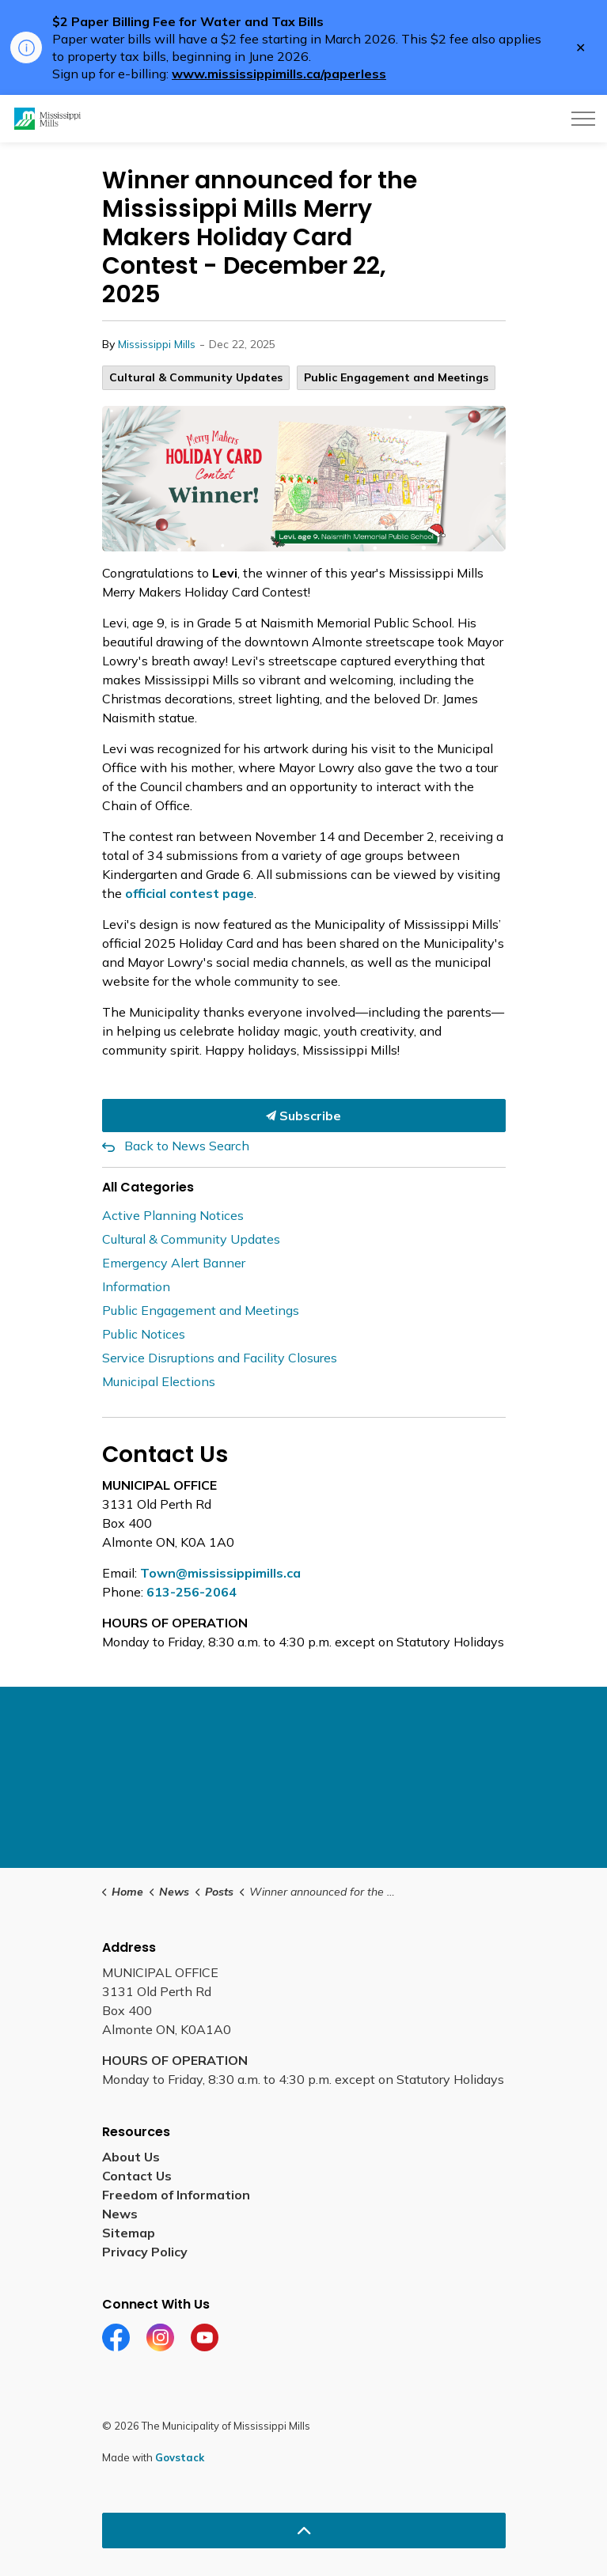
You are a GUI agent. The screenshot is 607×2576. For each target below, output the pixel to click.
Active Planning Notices (173, 1215)
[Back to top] (304, 2530)
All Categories (148, 1187)
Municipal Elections (158, 1381)
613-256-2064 (191, 1592)
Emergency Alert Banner (173, 1263)
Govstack (179, 2457)
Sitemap (128, 2233)
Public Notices (143, 1334)
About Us (131, 2157)
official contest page (189, 893)
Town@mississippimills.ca (220, 1573)
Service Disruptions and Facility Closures (219, 1358)
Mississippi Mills (156, 344)
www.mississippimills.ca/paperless (279, 73)
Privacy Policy (145, 2252)
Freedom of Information (176, 2195)
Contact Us (137, 2176)
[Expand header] (583, 118)
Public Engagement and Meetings (396, 377)
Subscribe (304, 1115)
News (120, 2214)
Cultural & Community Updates (196, 377)
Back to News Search (186, 1146)
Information (136, 1286)
